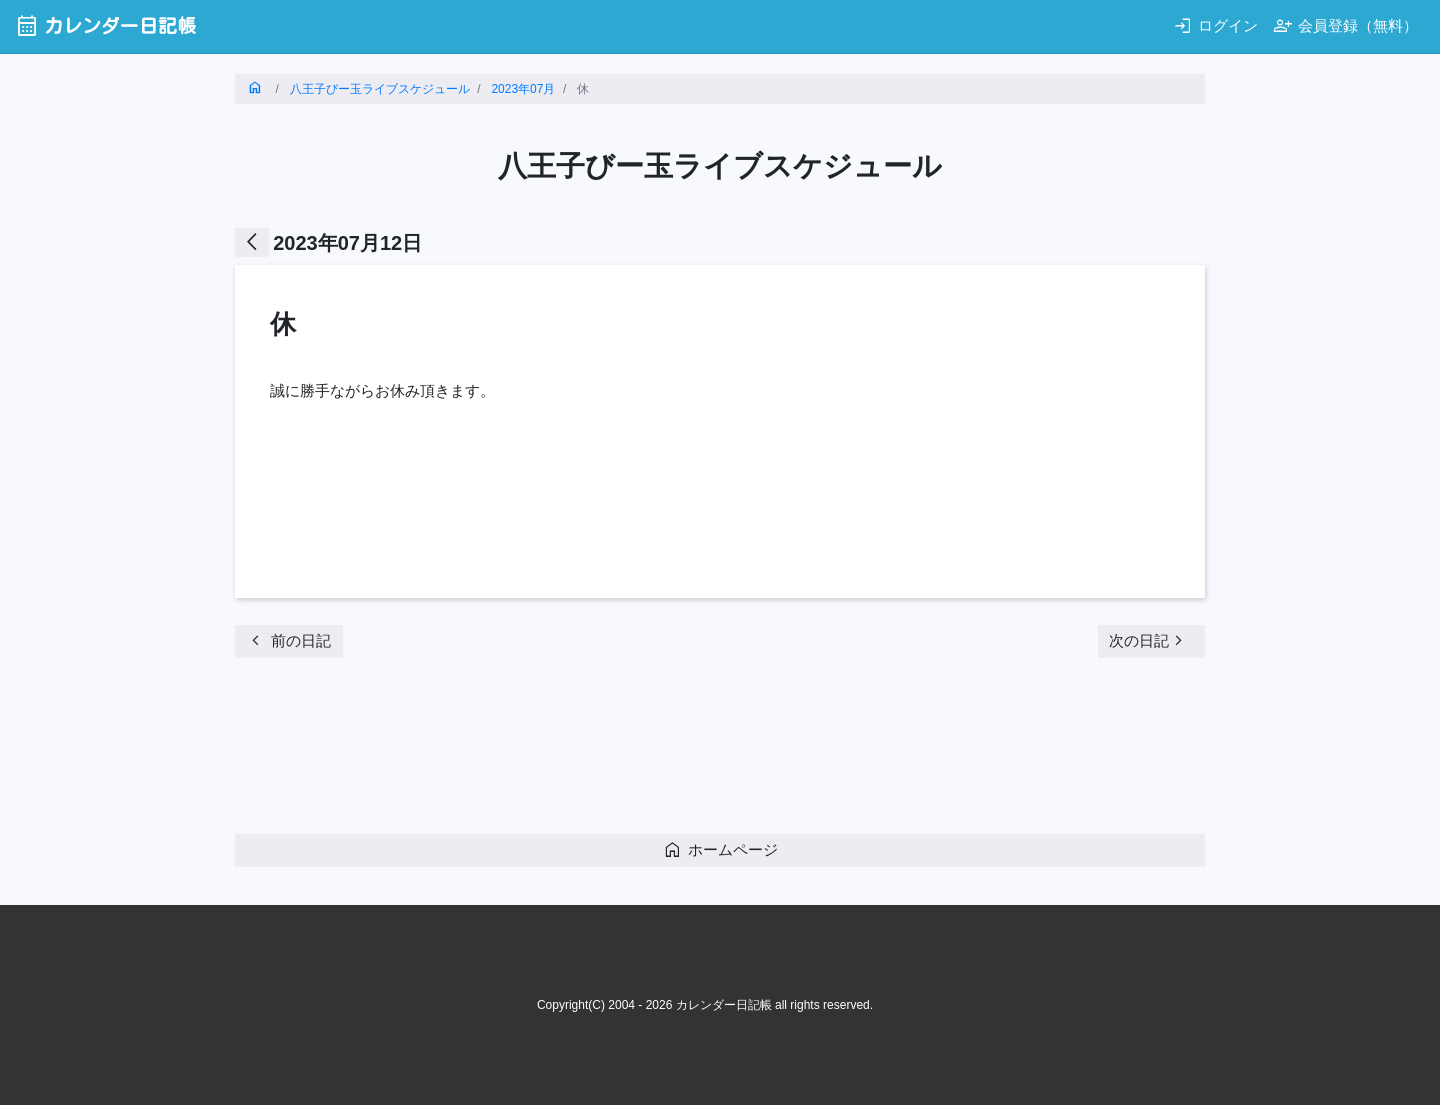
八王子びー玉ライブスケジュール (380, 89)
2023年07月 (523, 89)
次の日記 (1149, 640)
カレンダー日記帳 (105, 25)
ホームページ (720, 849)
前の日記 (288, 640)
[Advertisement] (599, 752)
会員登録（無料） (1345, 25)
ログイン (1215, 25)
